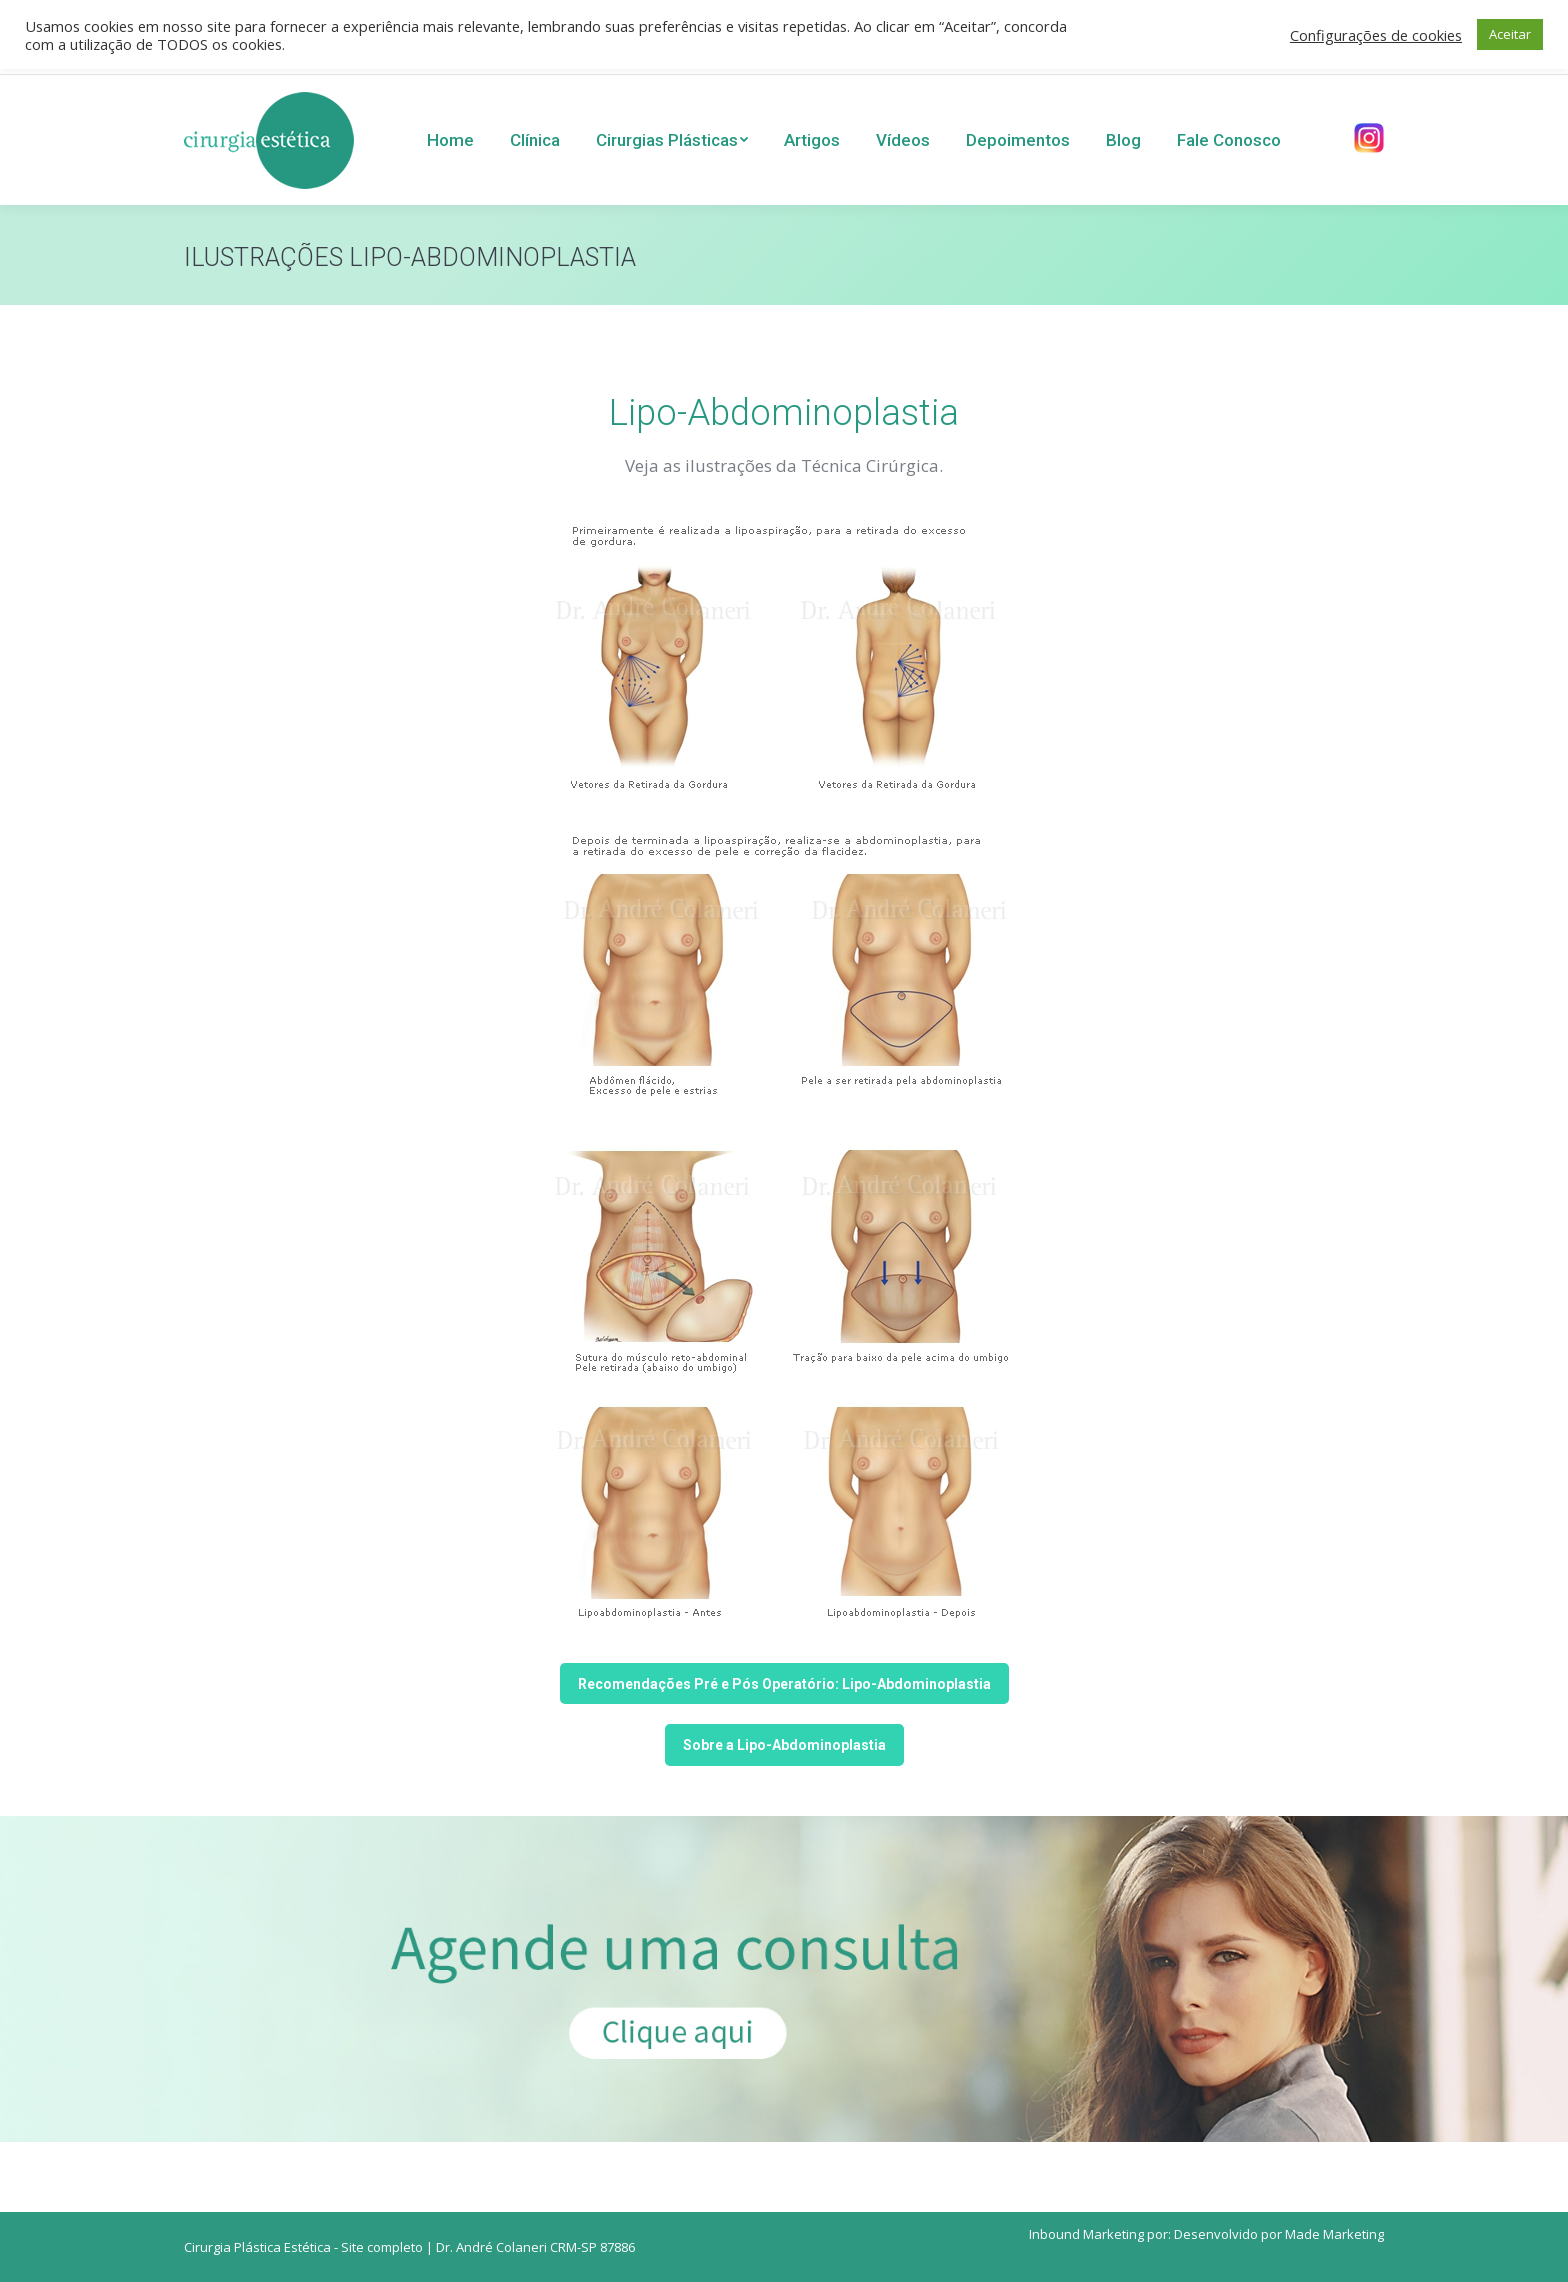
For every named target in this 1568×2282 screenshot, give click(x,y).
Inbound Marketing (1086, 2234)
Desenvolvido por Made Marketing (1279, 2234)
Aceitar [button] (1510, 34)
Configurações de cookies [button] (1376, 35)
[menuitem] (450, 140)
